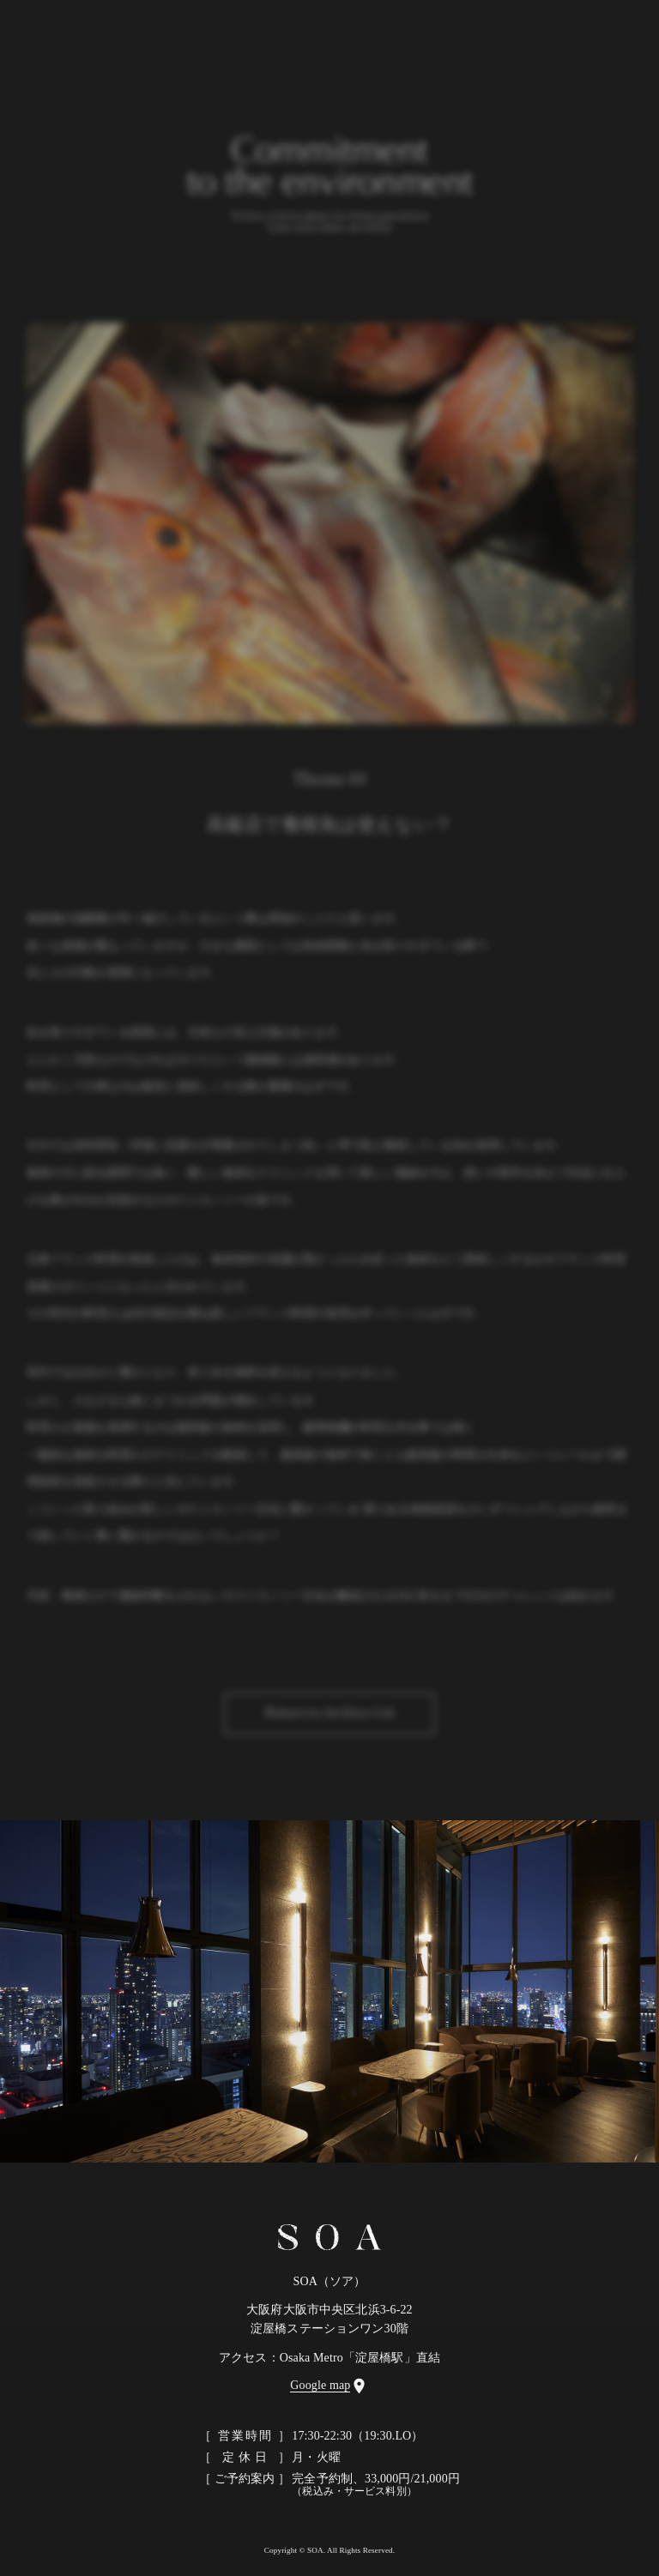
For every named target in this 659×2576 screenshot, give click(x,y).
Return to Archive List (329, 1720)
